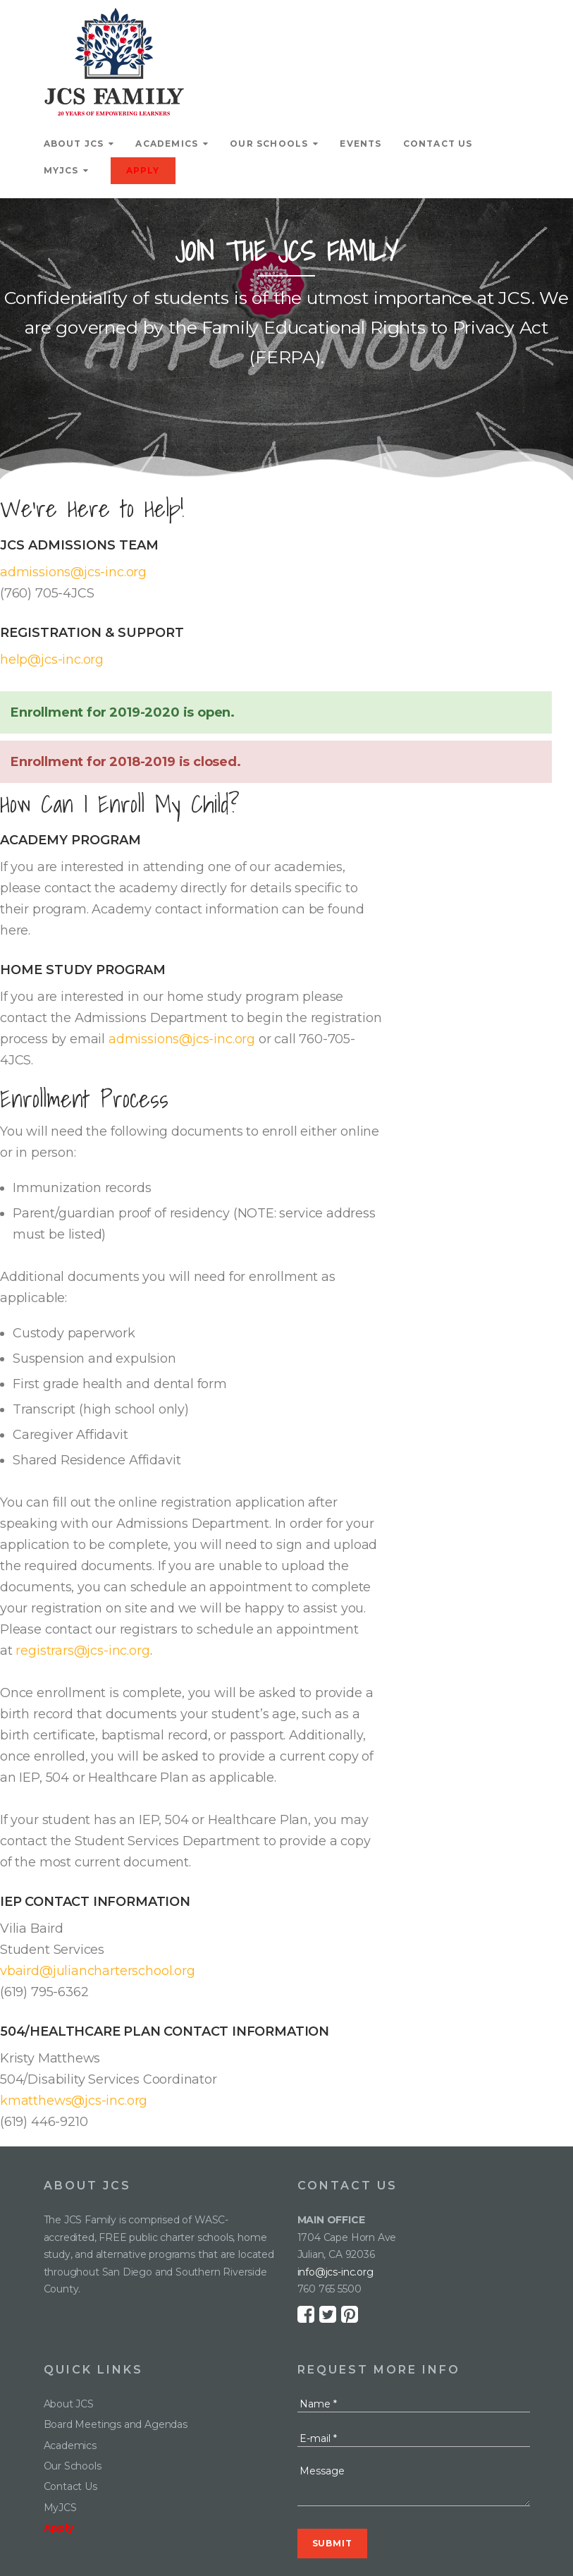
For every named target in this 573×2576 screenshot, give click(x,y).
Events (360, 143)
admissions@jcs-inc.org (73, 572)
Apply (143, 170)
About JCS (74, 143)
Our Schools (269, 143)
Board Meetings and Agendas (115, 2424)
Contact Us (438, 143)
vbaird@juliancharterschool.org (97, 1971)
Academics (166, 143)
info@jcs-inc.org (335, 2272)
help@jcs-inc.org (52, 659)
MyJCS (61, 170)
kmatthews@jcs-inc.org (73, 2100)
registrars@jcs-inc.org (82, 1650)
